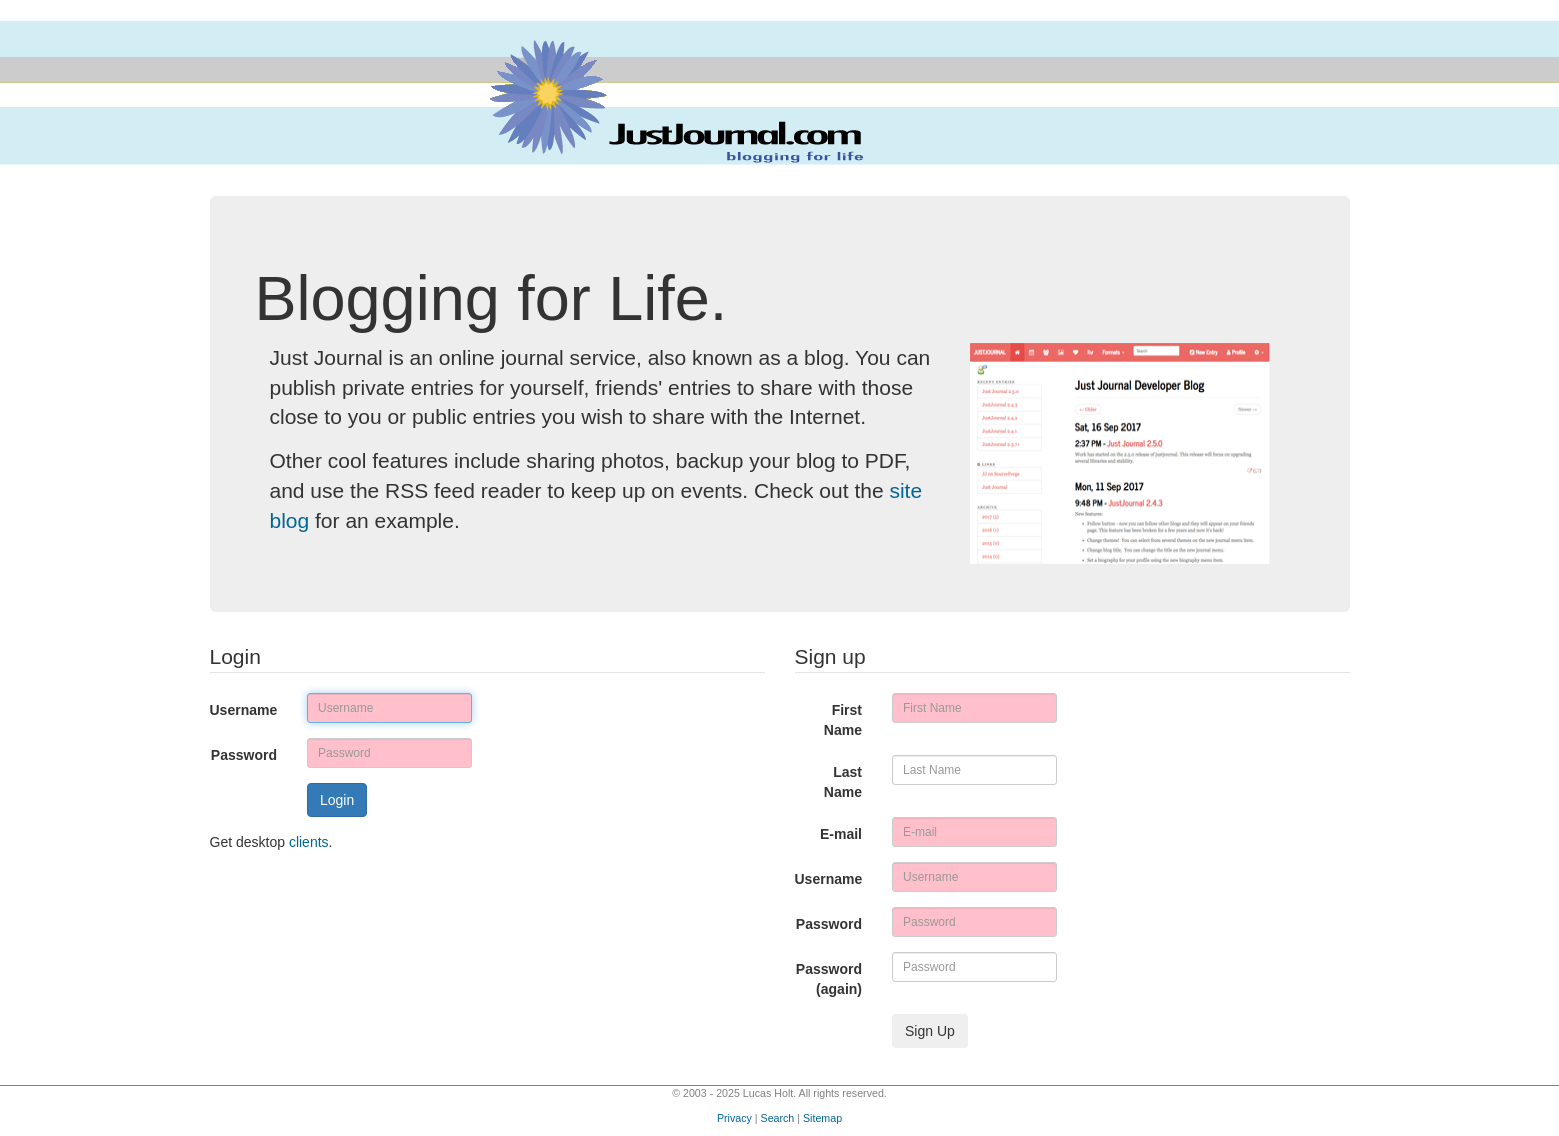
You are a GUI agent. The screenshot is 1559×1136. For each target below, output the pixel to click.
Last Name (843, 782)
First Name (843, 720)
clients (309, 842)
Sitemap (822, 1118)
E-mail (841, 834)
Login (337, 800)
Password (244, 755)
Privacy (734, 1118)
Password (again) (829, 979)
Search (778, 1118)
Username (244, 710)
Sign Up (930, 1031)
